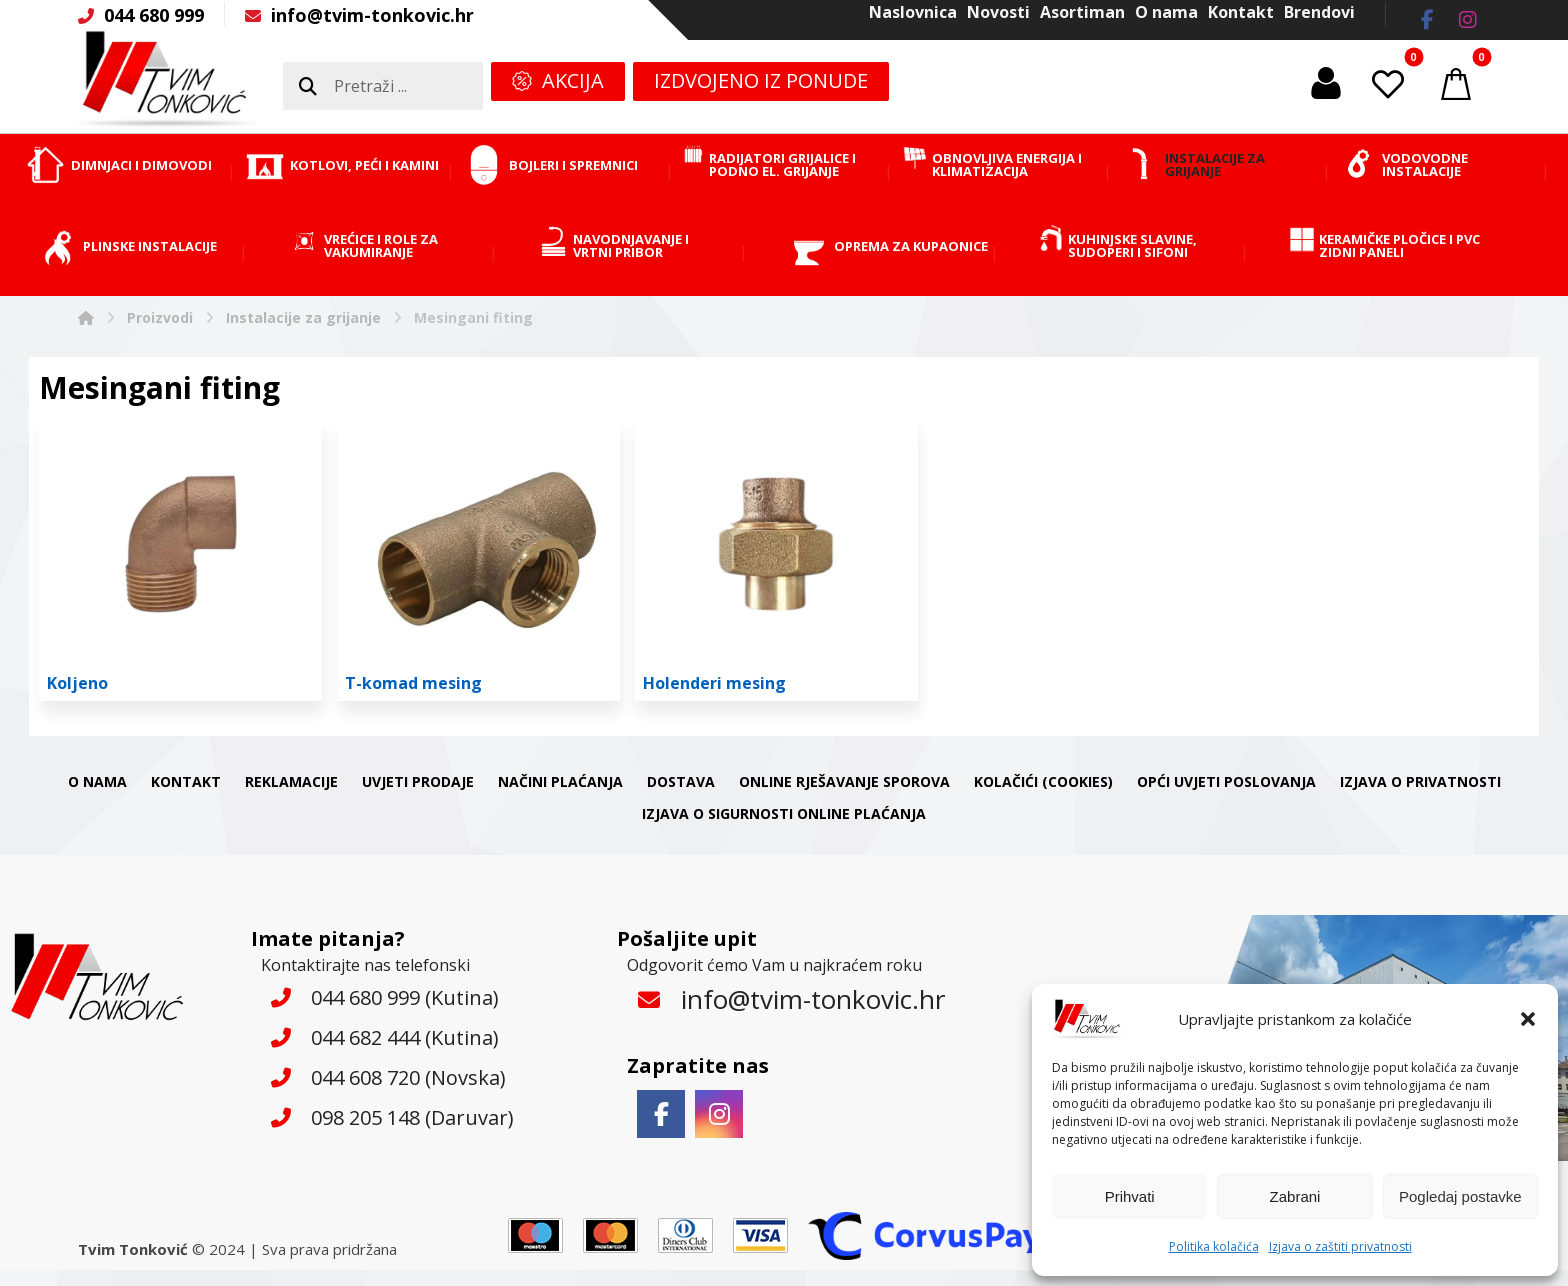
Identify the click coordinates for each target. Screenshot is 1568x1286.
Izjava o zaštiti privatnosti (1340, 1246)
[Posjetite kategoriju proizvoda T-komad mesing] (478, 560)
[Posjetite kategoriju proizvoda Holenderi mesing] (776, 560)
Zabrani (1295, 1196)
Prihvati (1130, 1196)
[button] (1528, 1019)
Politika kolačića (1214, 1246)
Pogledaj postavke (1460, 1196)
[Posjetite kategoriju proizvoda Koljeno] (180, 560)
